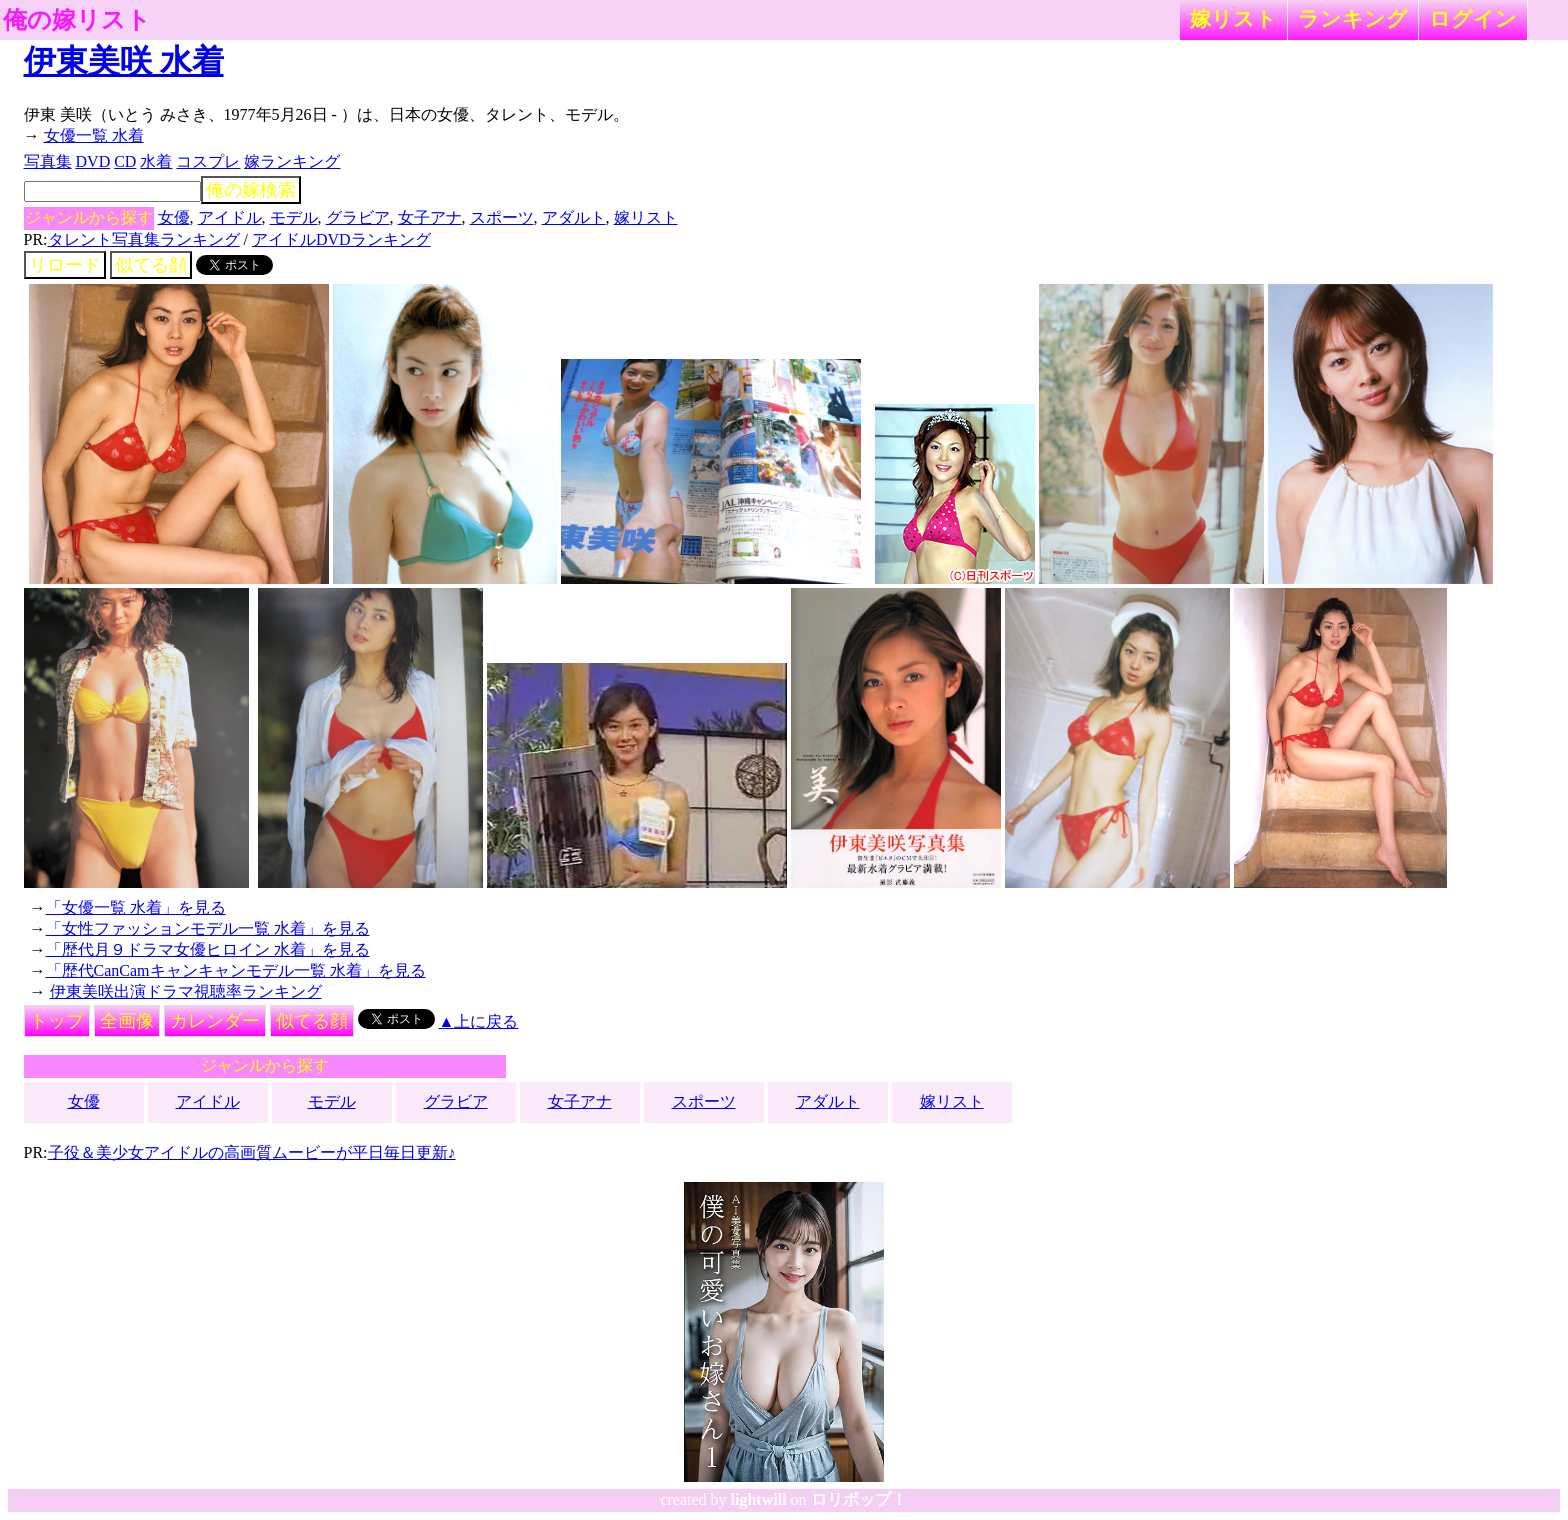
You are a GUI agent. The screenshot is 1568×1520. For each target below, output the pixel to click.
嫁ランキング (292, 161)
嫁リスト (1233, 18)
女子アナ (430, 217)
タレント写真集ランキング (144, 239)
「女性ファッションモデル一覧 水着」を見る (208, 928)
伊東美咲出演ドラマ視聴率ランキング (186, 991)
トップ (57, 1021)
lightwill (759, 1499)
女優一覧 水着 (94, 135)
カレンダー (215, 1021)
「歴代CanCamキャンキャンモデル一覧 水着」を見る (236, 970)
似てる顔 (151, 265)
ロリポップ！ (859, 1499)
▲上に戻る (479, 1021)
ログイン (1473, 18)
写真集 (48, 161)
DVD (93, 161)
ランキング (1353, 18)
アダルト (574, 217)
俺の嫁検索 (251, 190)
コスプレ (208, 161)
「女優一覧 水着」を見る (136, 907)
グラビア (358, 217)
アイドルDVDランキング (341, 239)
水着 (156, 161)
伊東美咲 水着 (124, 61)
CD (125, 161)
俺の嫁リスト (77, 20)
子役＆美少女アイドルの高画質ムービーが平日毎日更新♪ (252, 1152)
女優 (174, 217)
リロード (65, 265)
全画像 (127, 1021)
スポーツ (502, 217)
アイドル (230, 217)
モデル (294, 217)
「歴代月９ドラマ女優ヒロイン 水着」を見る (208, 949)
